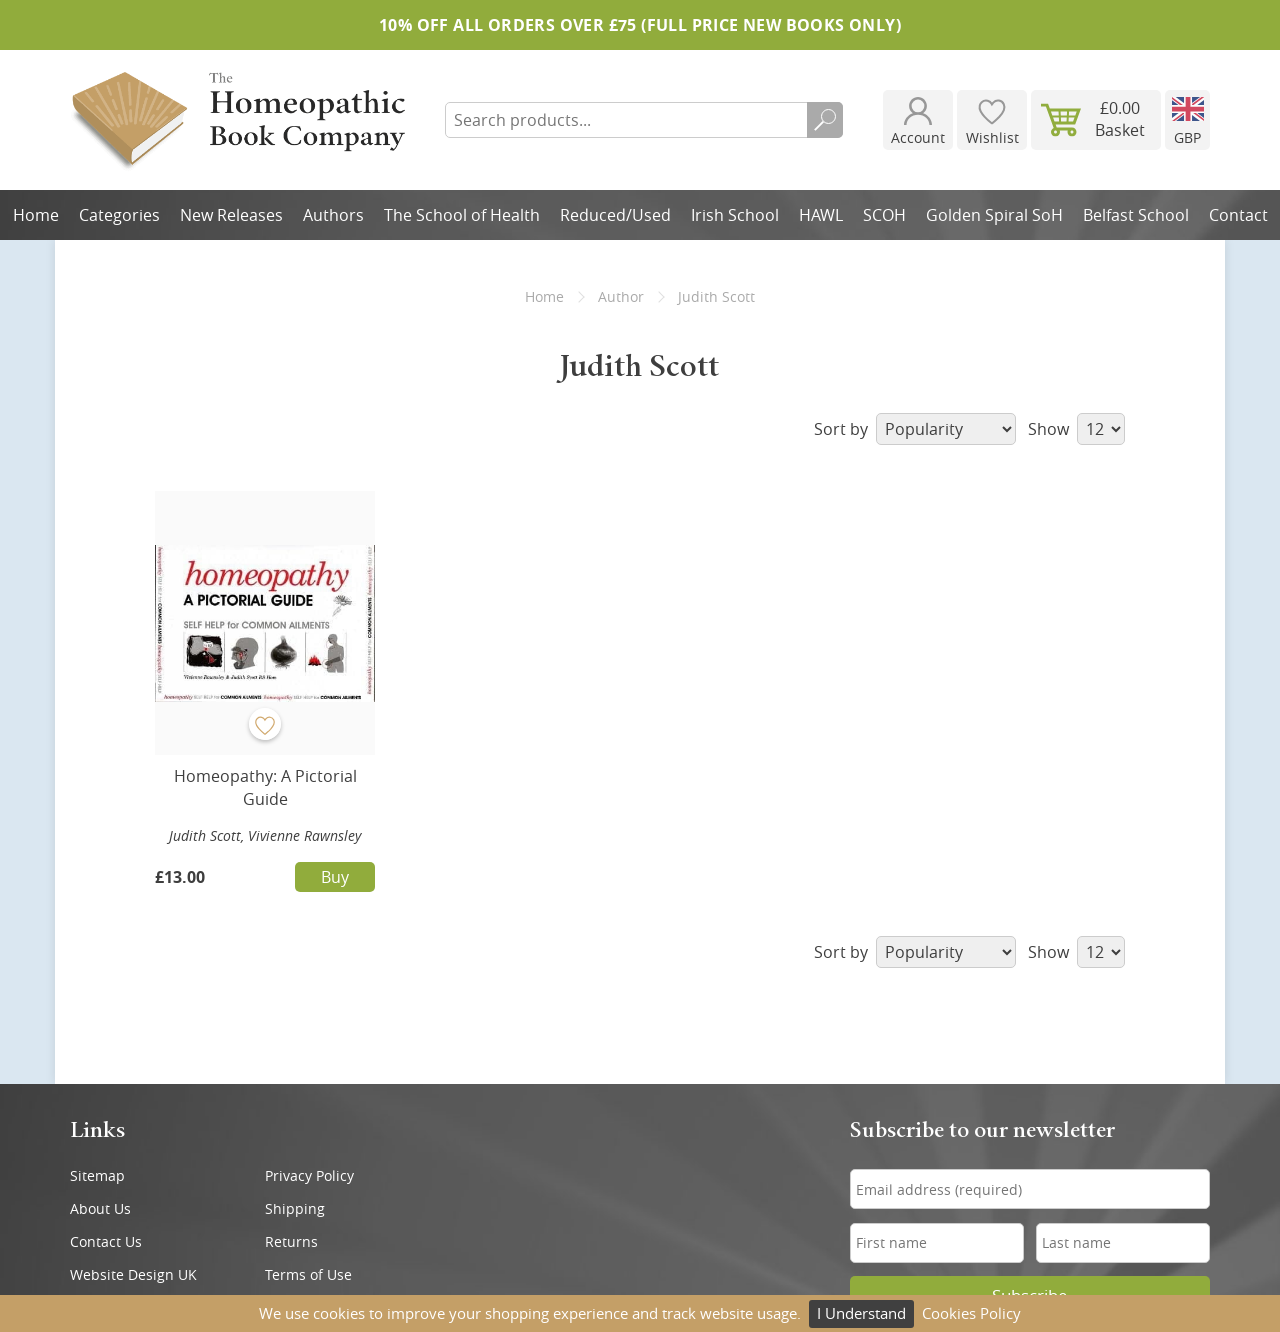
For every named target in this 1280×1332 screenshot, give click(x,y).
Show (1076, 429)
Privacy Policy (309, 1175)
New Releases (231, 215)
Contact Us (106, 1241)
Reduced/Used (615, 215)
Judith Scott (205, 835)
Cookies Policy (971, 1313)
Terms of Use (308, 1274)
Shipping (295, 1208)
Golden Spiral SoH (994, 215)
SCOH (884, 215)
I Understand (861, 1313)
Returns (291, 1241)
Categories (119, 215)
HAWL (821, 215)
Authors (333, 215)
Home (36, 215)
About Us (100, 1208)
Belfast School (1136, 215)
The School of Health (462, 215)
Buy (335, 877)
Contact (1238, 215)
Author (621, 296)
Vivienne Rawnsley (304, 835)
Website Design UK (133, 1274)
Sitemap (97, 1175)
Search (825, 120)
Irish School (735, 215)
